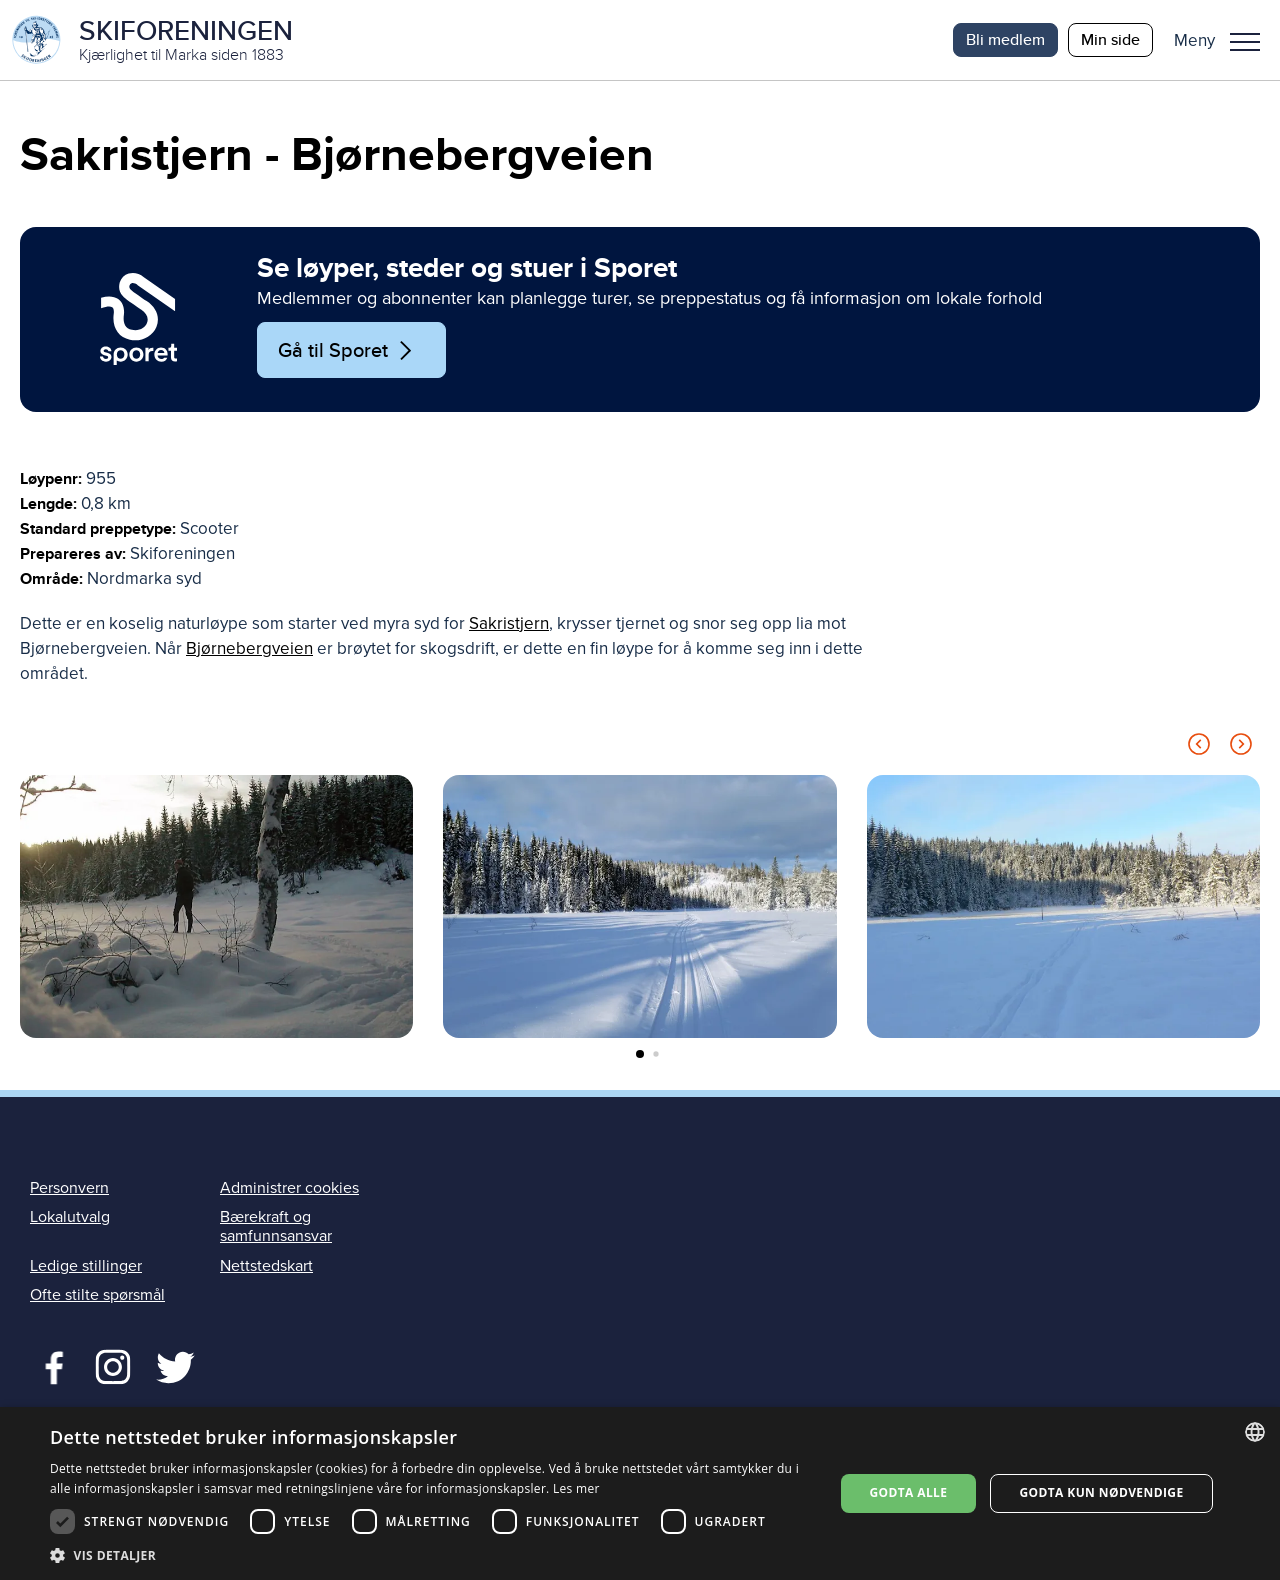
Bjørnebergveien (249, 648)
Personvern (69, 1188)
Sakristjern (509, 623)
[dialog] (640, 1493)
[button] (1224, 40)
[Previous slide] (1199, 747)
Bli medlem (1005, 39)
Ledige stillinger (86, 1266)
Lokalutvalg (70, 1217)
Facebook (49, 1365)
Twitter (112, 1365)
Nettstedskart (266, 1266)
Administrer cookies (289, 1188)
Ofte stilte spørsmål (97, 1295)
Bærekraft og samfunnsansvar (276, 1226)
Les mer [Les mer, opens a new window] (576, 1488)
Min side (1110, 39)
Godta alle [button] (908, 1492)
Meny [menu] (1245, 42)
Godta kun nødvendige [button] (1101, 1492)
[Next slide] (1241, 747)
